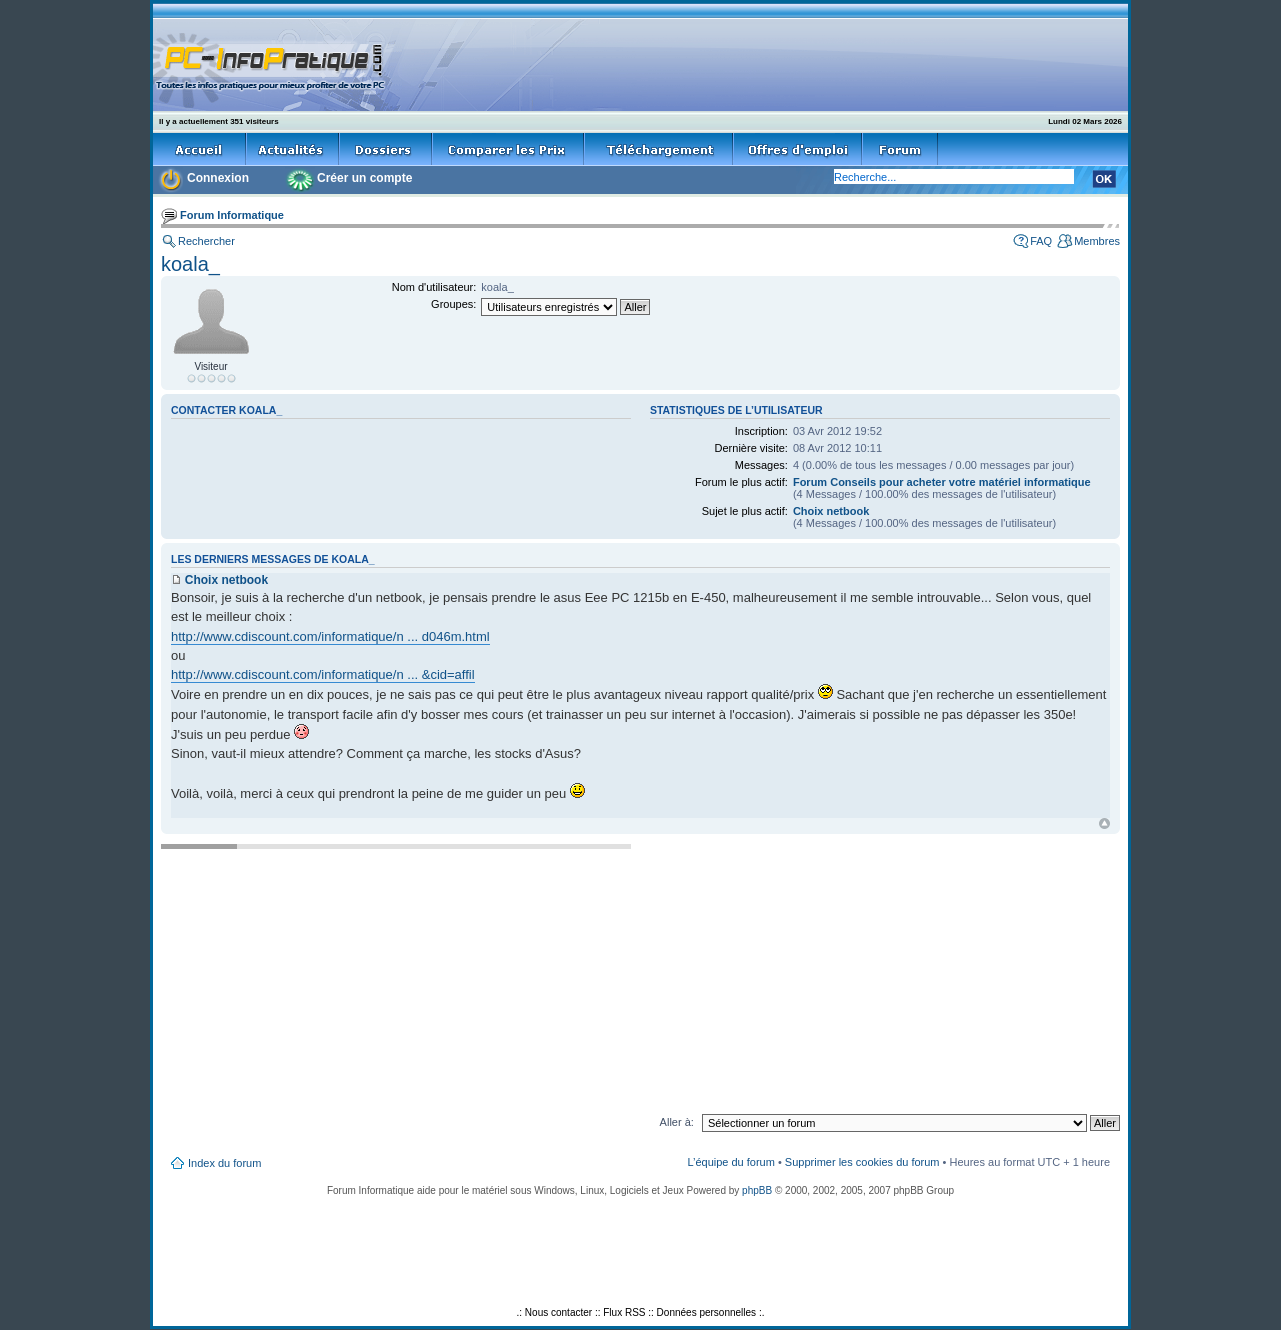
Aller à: (677, 1122)
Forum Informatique (232, 215)
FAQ (1041, 241)
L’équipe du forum (730, 1162)
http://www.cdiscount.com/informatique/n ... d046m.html (330, 636)
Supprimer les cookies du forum (862, 1162)
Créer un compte (364, 178)
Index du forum (224, 1163)
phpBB (757, 1190)
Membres (1097, 241)
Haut (1104, 823)
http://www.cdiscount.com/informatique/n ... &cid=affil (323, 674)
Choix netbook (831, 511)
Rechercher (206, 241)
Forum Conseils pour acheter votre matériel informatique (942, 482)
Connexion (218, 178)
